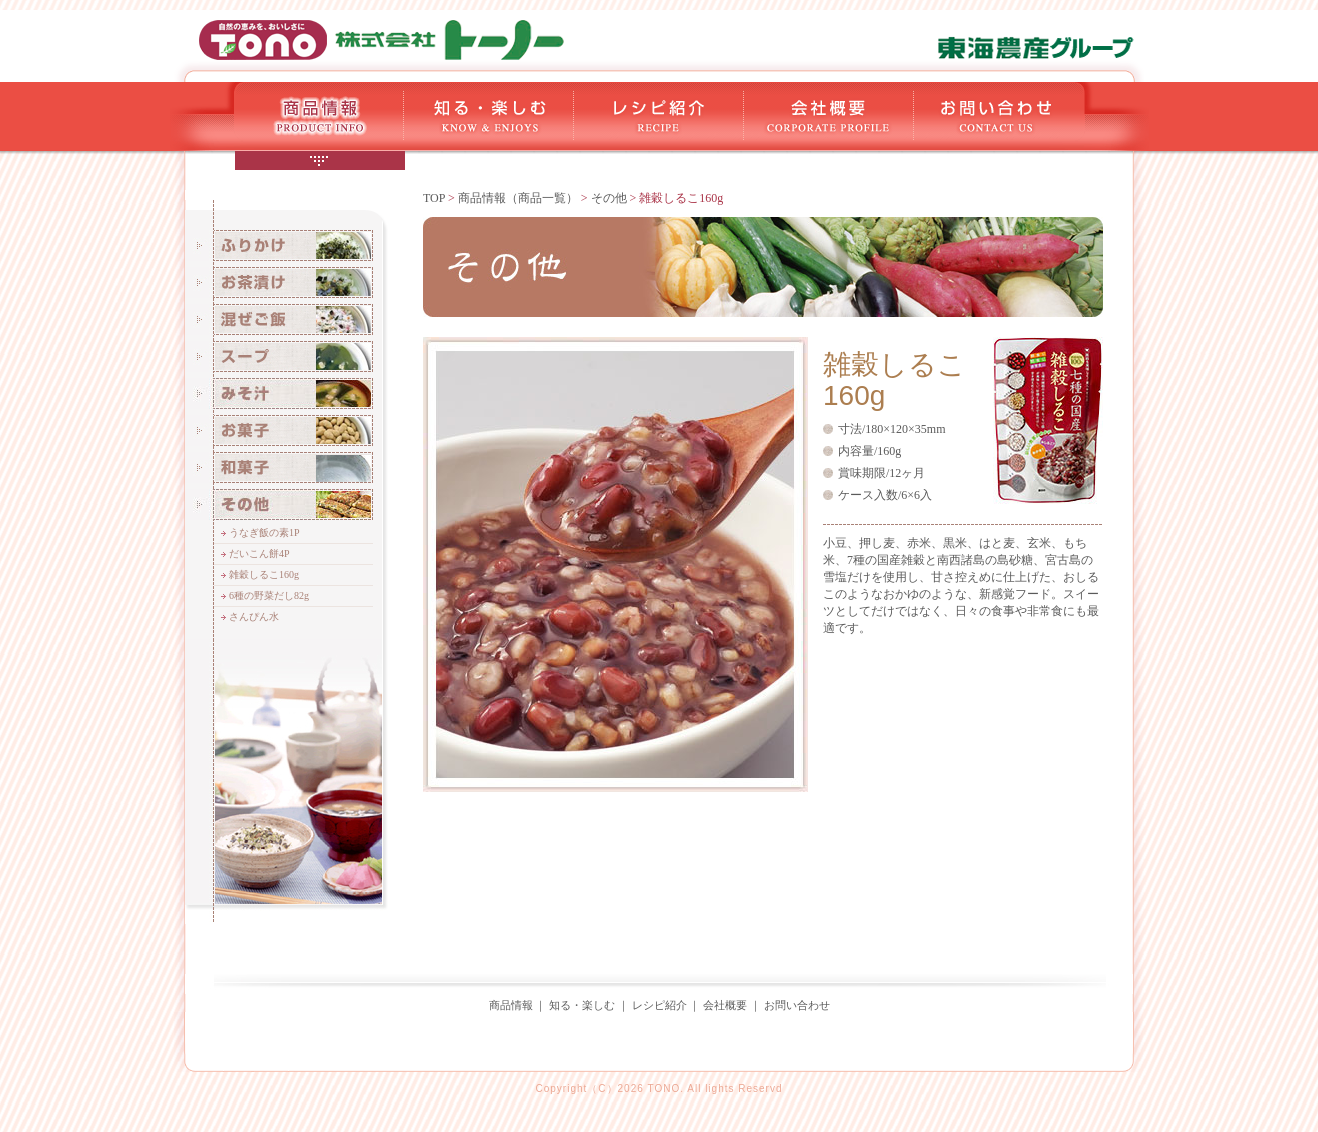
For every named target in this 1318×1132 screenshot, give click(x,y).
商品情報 (511, 1005)
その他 (609, 198)
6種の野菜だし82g (269, 595)
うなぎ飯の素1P (264, 532)
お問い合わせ (797, 1005)
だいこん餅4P (259, 553)
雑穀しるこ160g (264, 574)
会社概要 (725, 1005)
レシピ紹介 (659, 1005)
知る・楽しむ (582, 1005)
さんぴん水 (254, 616)
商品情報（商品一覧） (518, 198)
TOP (434, 198)
